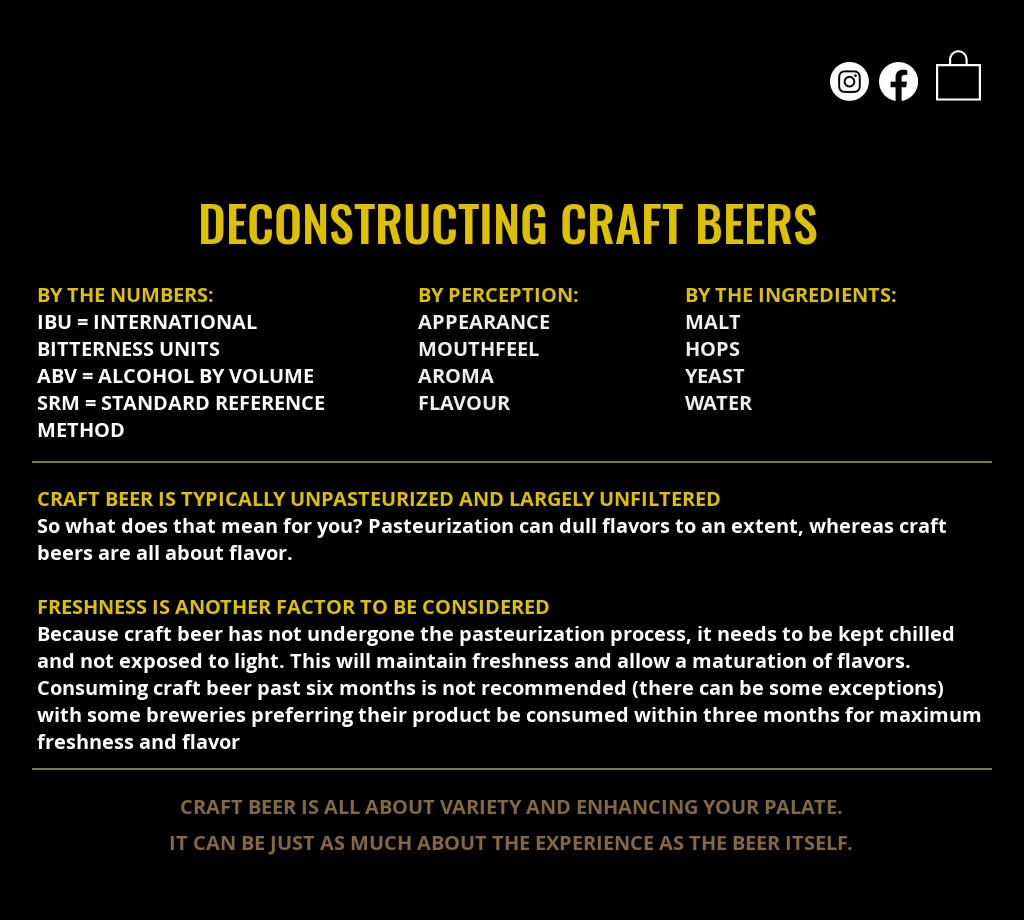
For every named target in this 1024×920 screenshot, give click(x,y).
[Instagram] (849, 81)
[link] (958, 74)
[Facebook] (898, 81)
